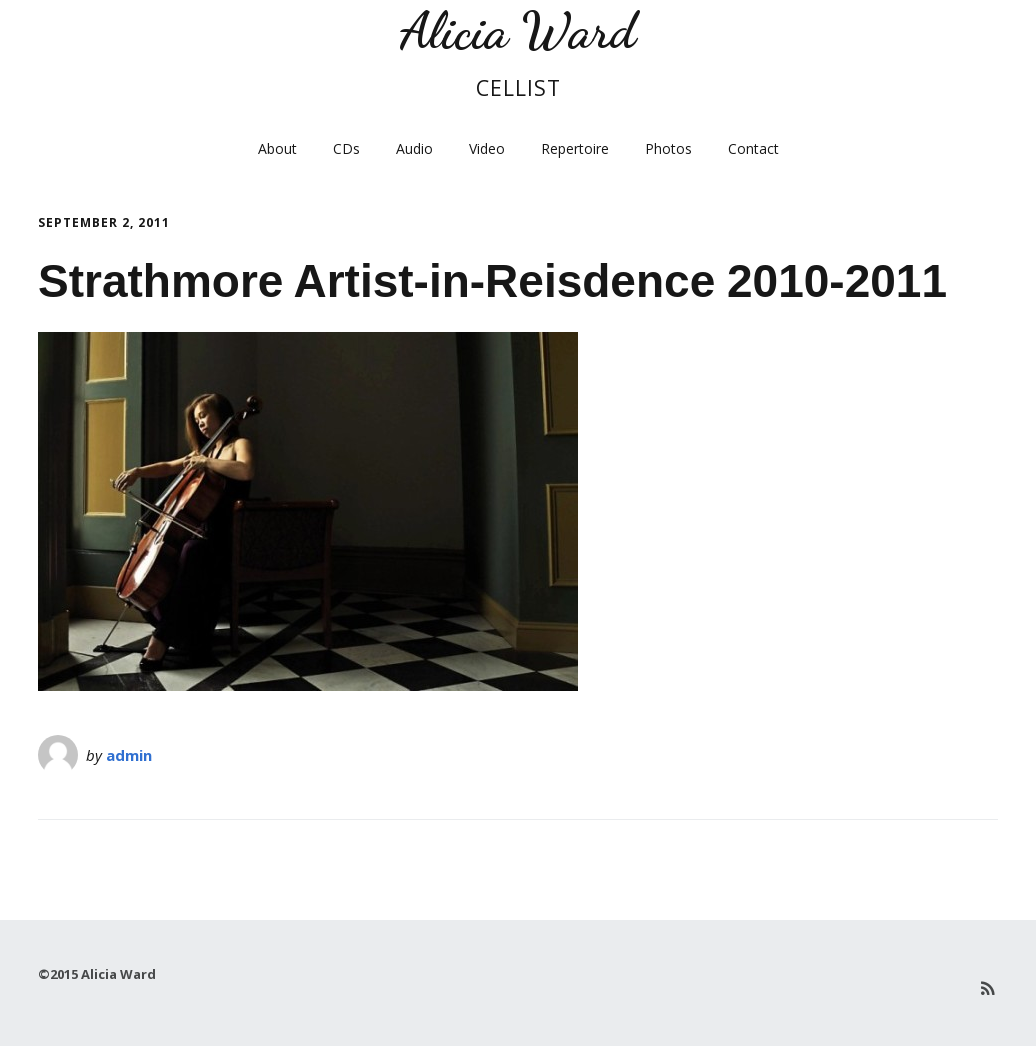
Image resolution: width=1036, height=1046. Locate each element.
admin (129, 755)
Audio (414, 148)
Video (487, 148)
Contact (753, 148)
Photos (668, 148)
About (277, 148)
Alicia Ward (518, 30)
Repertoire (575, 148)
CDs (346, 148)
